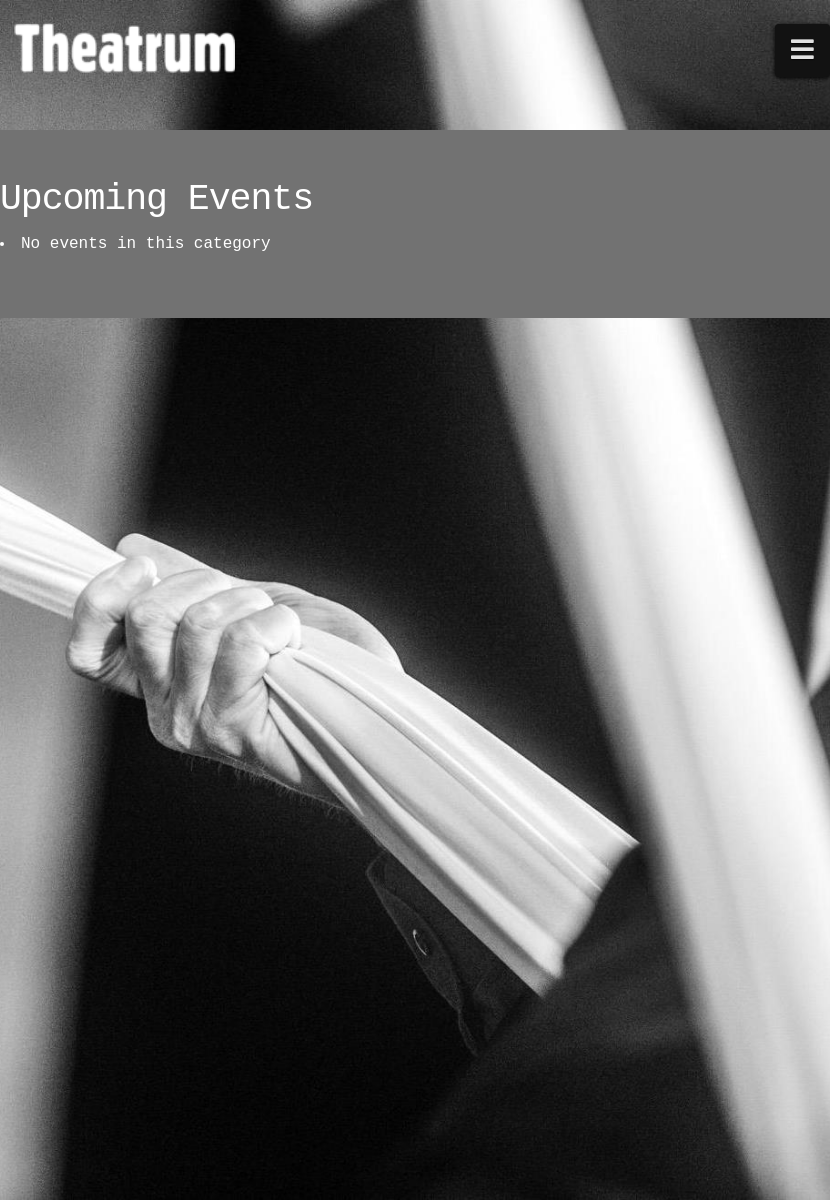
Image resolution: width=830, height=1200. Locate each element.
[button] (803, 50)
